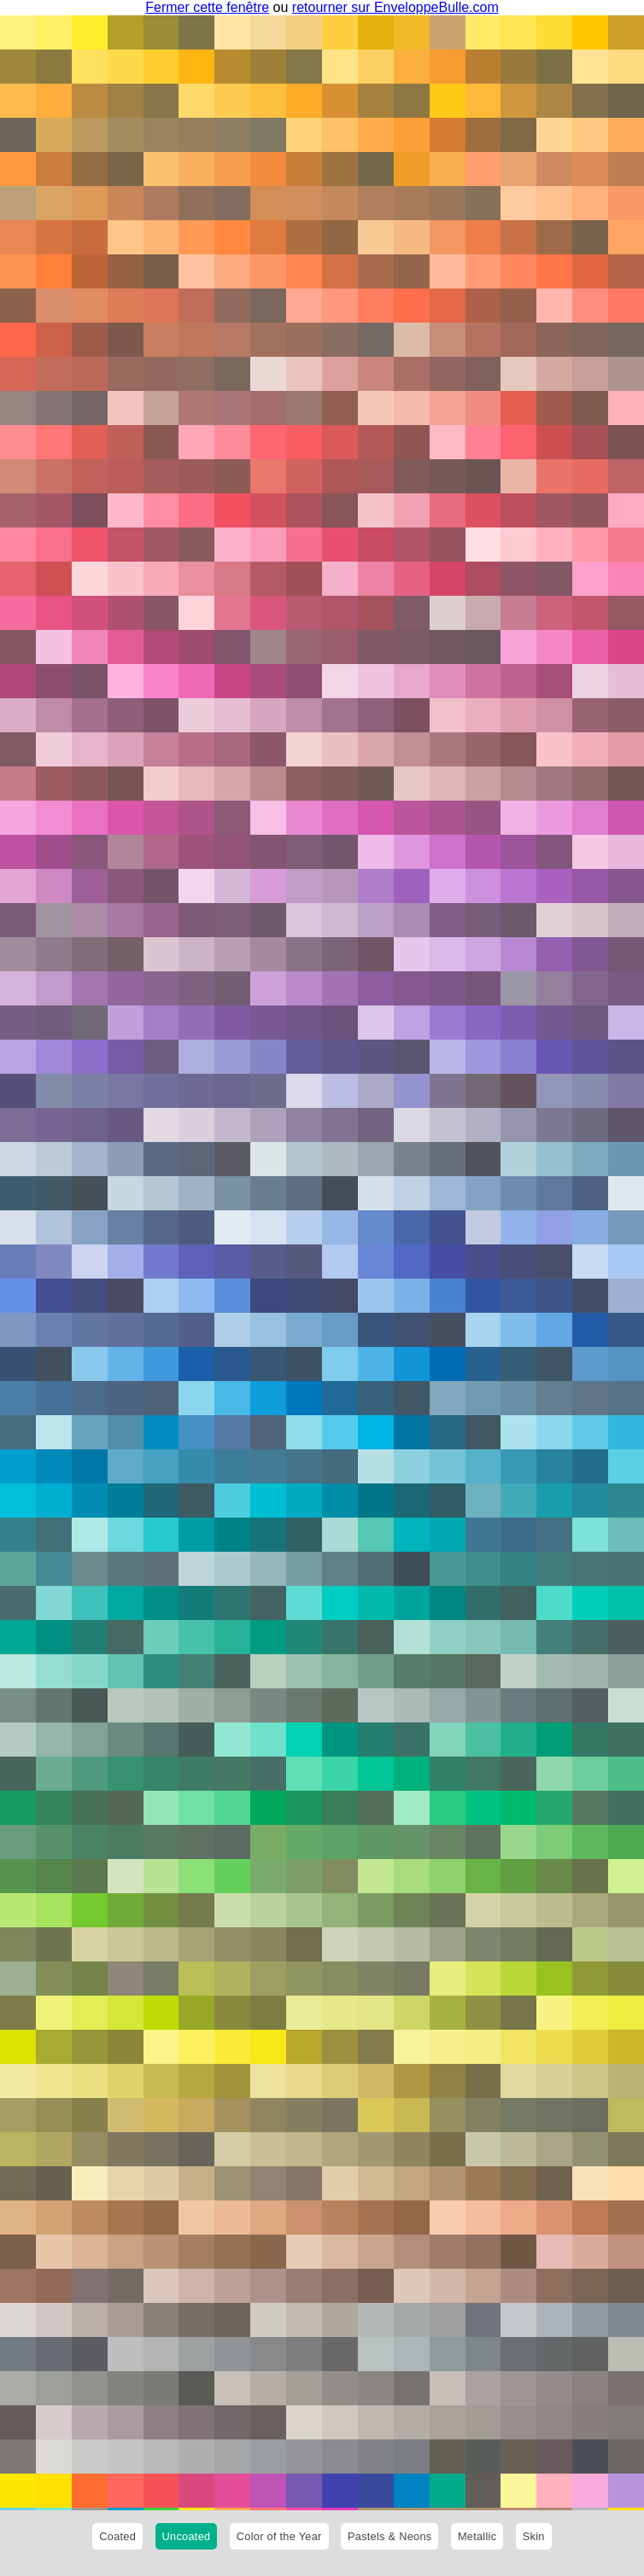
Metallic (477, 2536)
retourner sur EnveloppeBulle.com (395, 7)
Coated (117, 2536)
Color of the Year (279, 2536)
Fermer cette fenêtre (207, 7)
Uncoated (186, 2536)
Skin (534, 2536)
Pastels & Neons (389, 2536)
